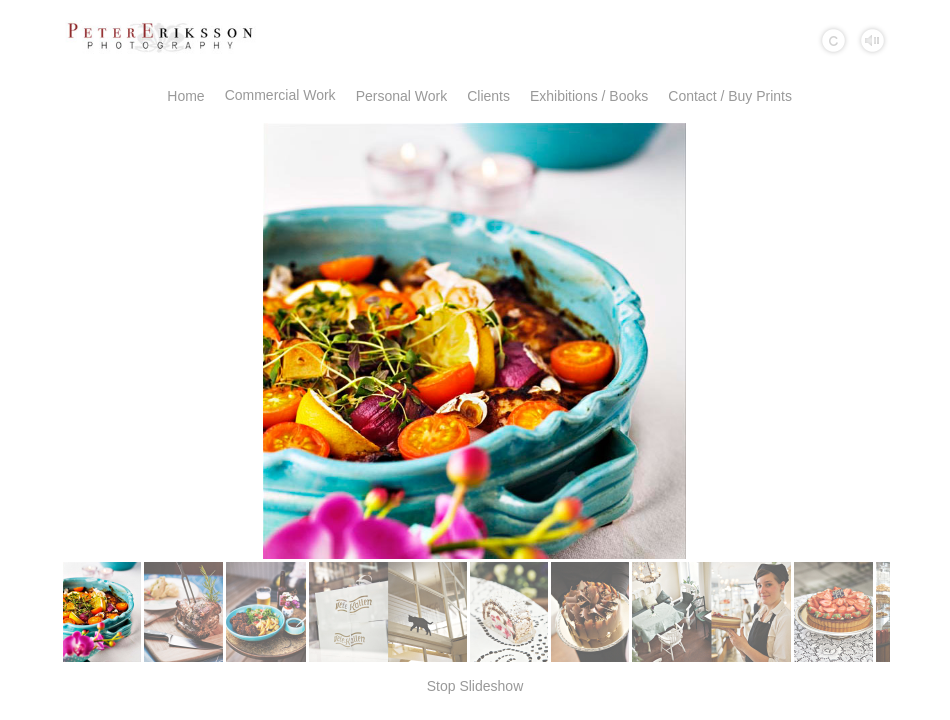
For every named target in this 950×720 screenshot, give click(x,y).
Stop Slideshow (475, 686)
